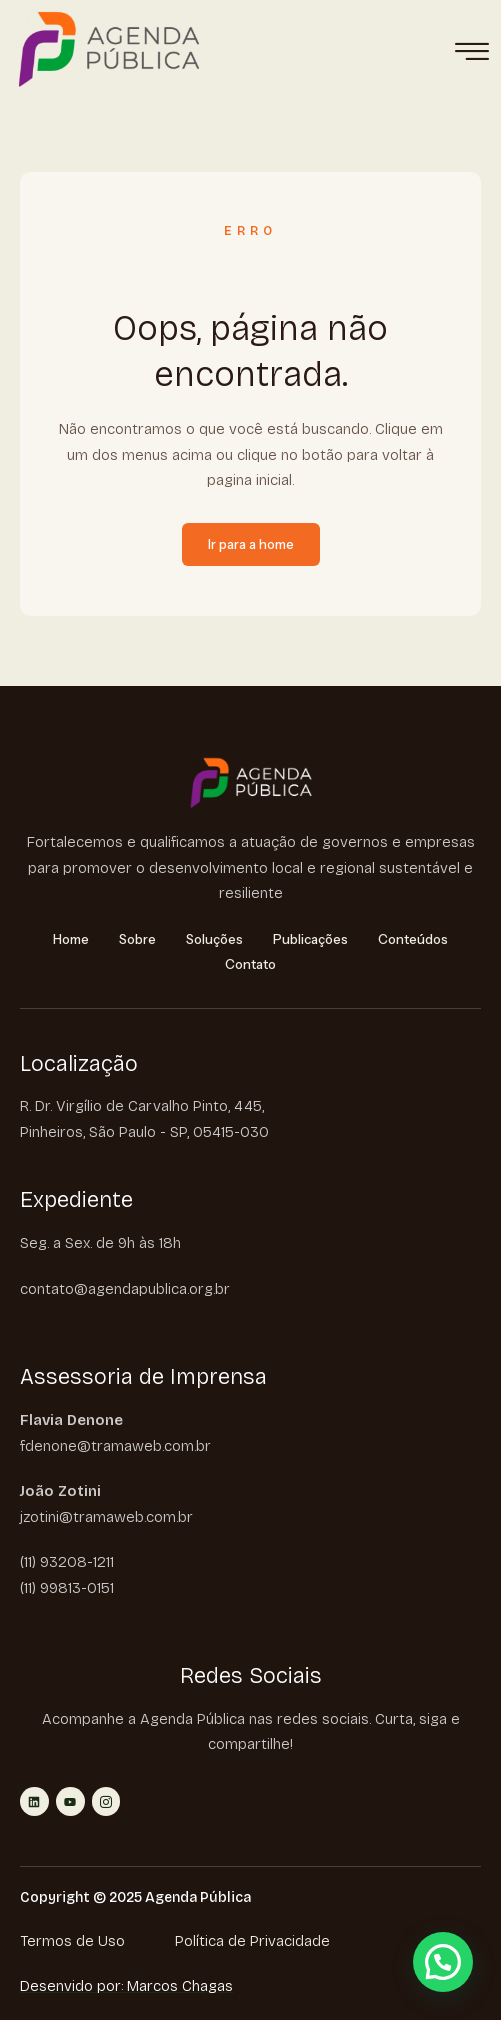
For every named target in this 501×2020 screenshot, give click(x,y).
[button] (443, 1962)
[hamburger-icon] (471, 53)
